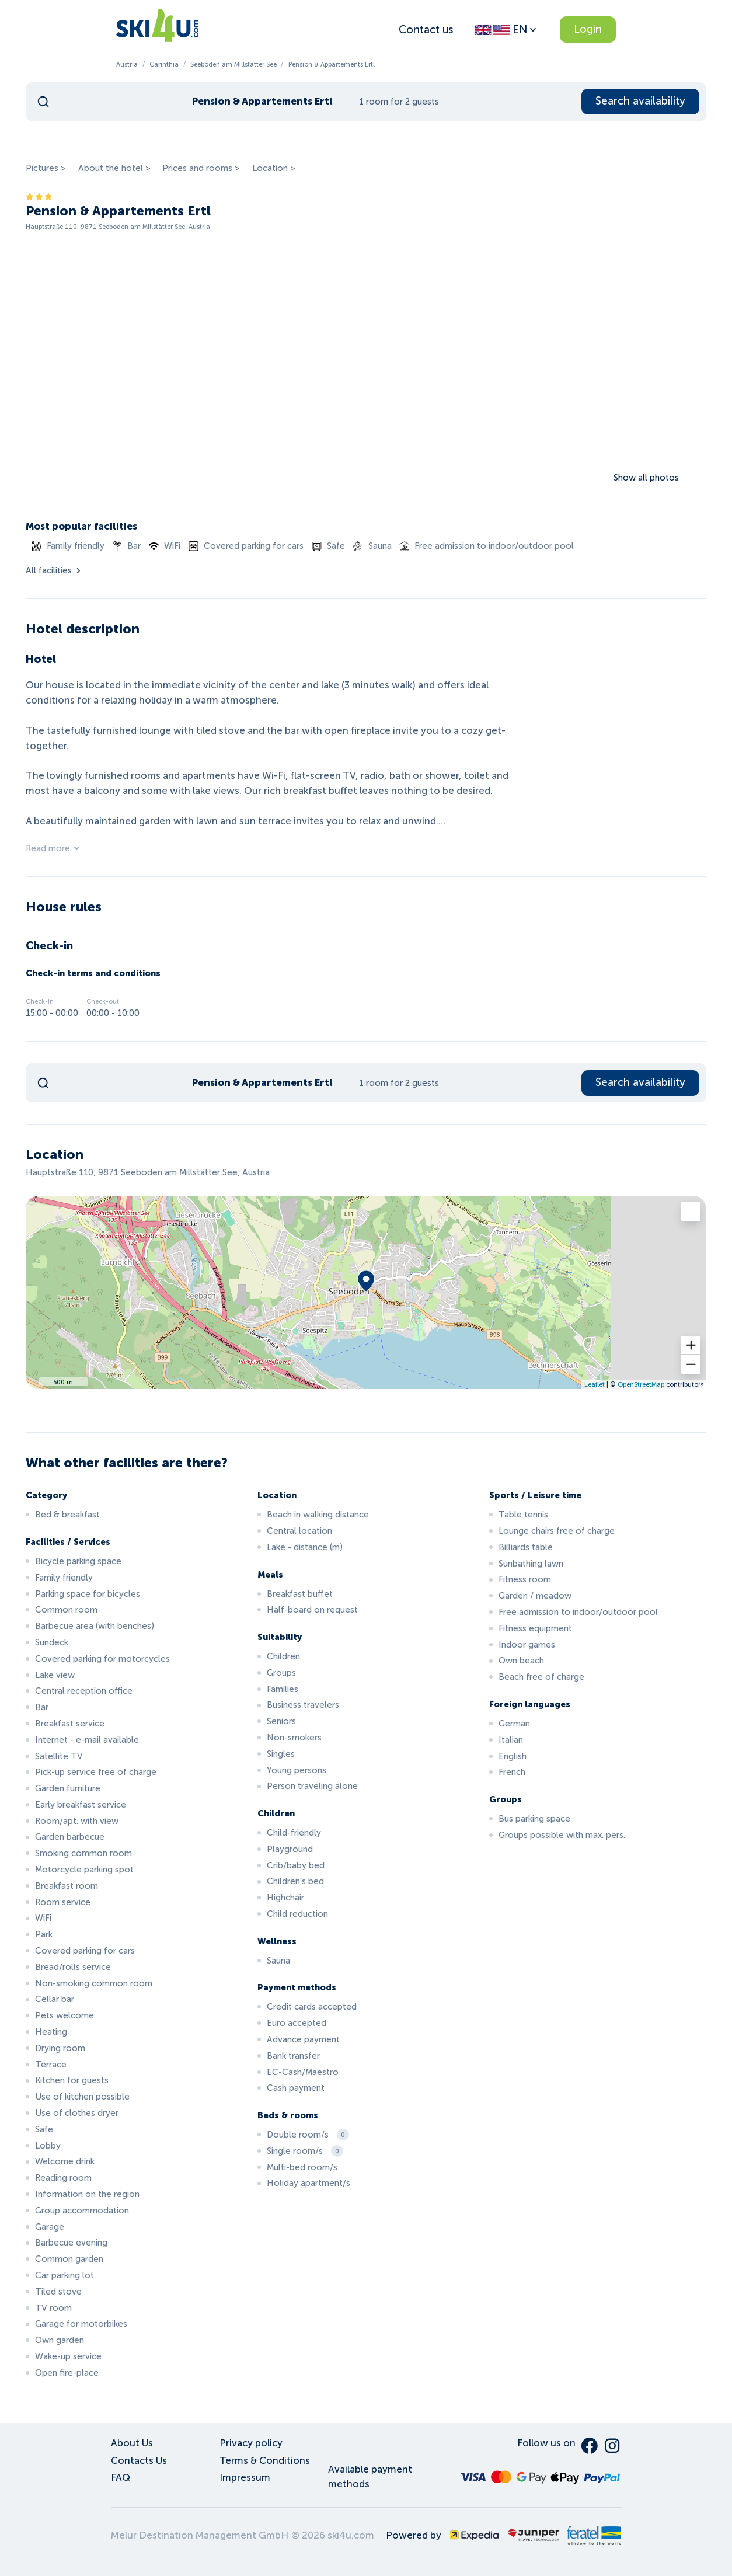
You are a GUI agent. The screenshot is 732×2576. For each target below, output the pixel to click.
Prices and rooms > (201, 168)
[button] (690, 1345)
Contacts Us (139, 2460)
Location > (273, 168)
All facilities (54, 570)
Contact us (426, 29)
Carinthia (164, 64)
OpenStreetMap (641, 1384)
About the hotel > (114, 168)
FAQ (120, 2477)
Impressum (244, 2477)
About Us (132, 2443)
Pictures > (46, 168)
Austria (127, 64)
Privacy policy (251, 2443)
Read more (53, 848)
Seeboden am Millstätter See (233, 64)
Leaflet (594, 1384)
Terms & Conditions (264, 2460)
